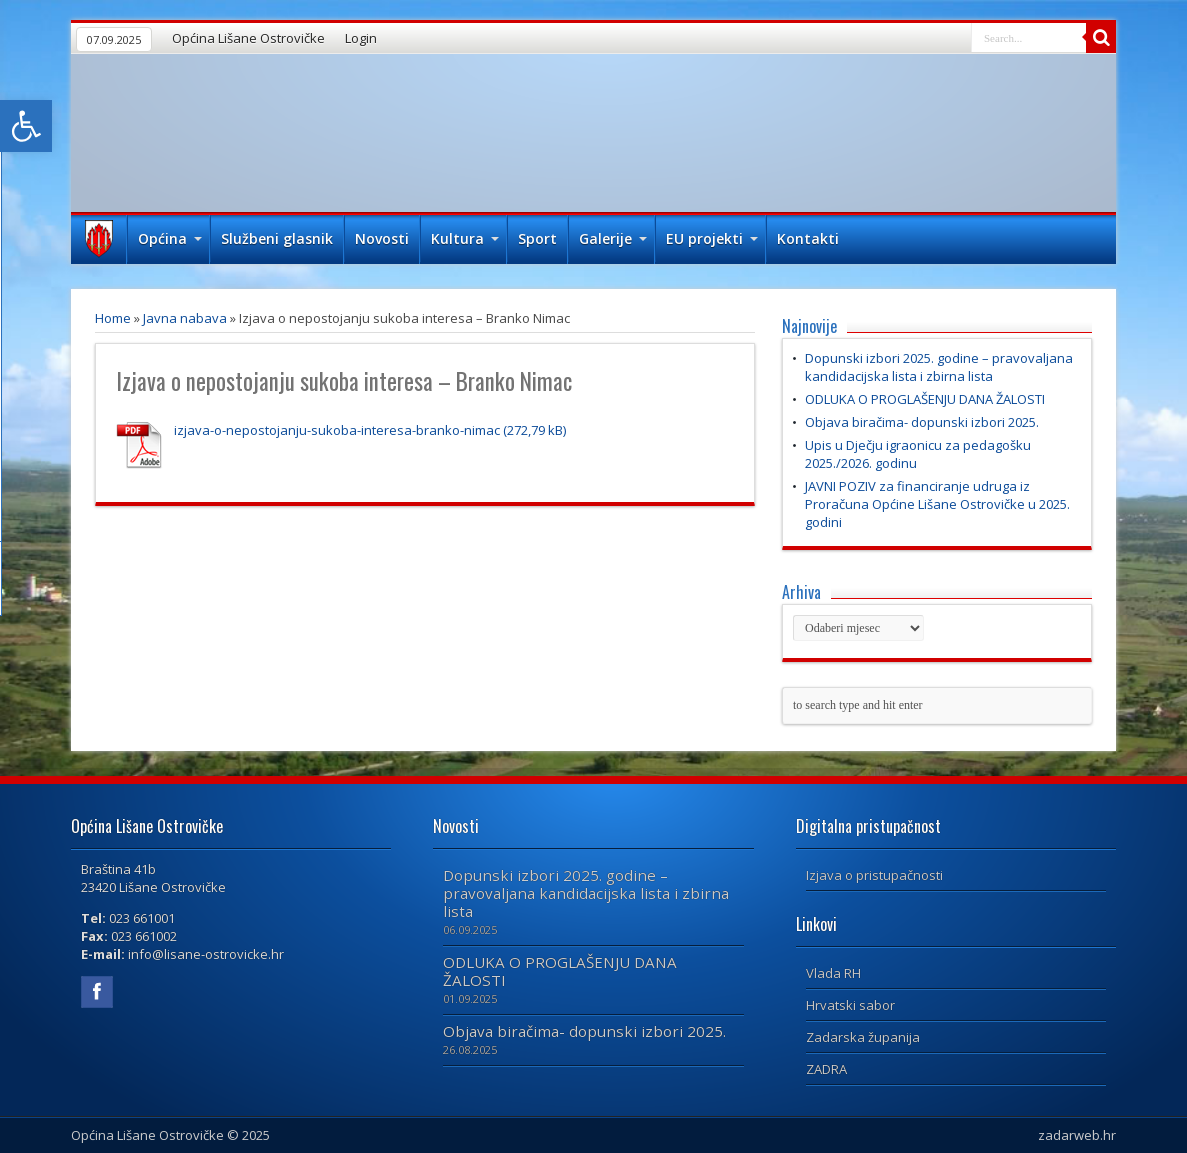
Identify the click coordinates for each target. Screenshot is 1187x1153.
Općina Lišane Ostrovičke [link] (248, 38)
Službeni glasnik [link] (277, 238)
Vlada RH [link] (833, 973)
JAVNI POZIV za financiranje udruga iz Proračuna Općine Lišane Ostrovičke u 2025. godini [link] (937, 504)
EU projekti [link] (712, 238)
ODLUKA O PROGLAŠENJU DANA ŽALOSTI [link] (925, 399)
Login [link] (361, 38)
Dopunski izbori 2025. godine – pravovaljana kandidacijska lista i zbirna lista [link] (939, 367)
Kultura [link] (465, 238)
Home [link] (113, 318)
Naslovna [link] (98, 241)
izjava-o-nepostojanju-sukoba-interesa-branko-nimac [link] (337, 430)
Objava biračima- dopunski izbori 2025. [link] (922, 422)
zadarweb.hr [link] (1077, 1135)
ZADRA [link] (826, 1069)
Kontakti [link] (808, 238)
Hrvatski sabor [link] (850, 1005)
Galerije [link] (613, 238)
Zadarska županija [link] (863, 1037)
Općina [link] (170, 238)
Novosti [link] (382, 238)
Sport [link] (537, 238)
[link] (26, 126)
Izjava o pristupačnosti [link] (874, 875)
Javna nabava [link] (185, 318)
